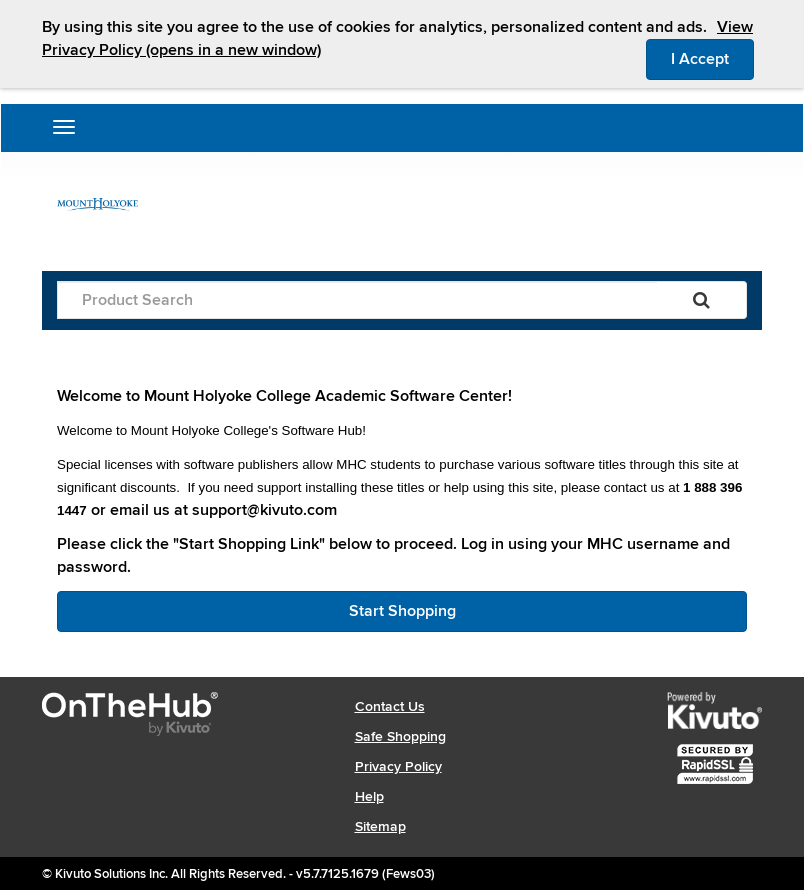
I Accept (712, 58)
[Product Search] (357, 300)
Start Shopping (402, 611)
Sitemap (380, 826)
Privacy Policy (398, 766)
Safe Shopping (400, 736)
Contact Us (390, 706)
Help (369, 796)
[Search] (701, 300)
